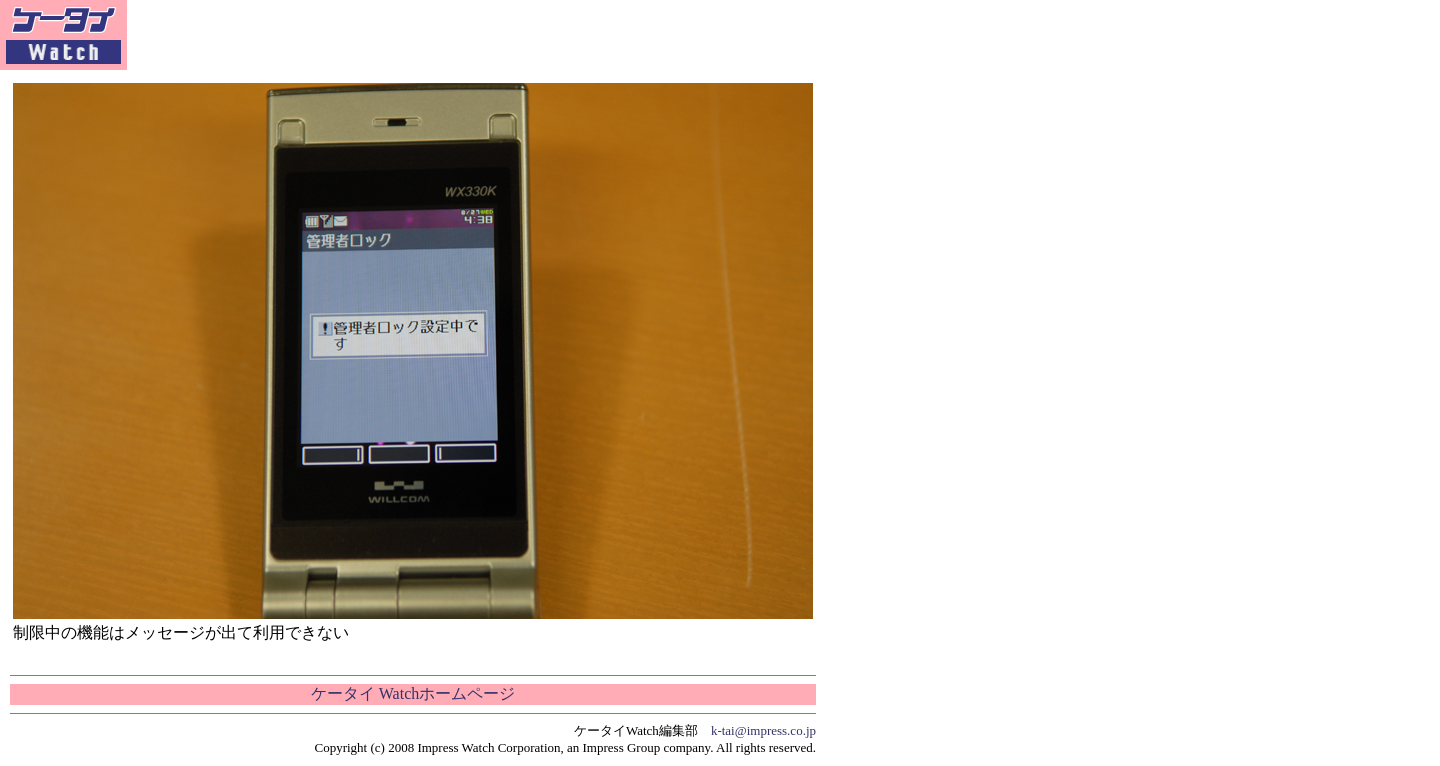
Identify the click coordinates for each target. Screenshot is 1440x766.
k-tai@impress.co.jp (763, 730)
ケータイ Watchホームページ (413, 693)
